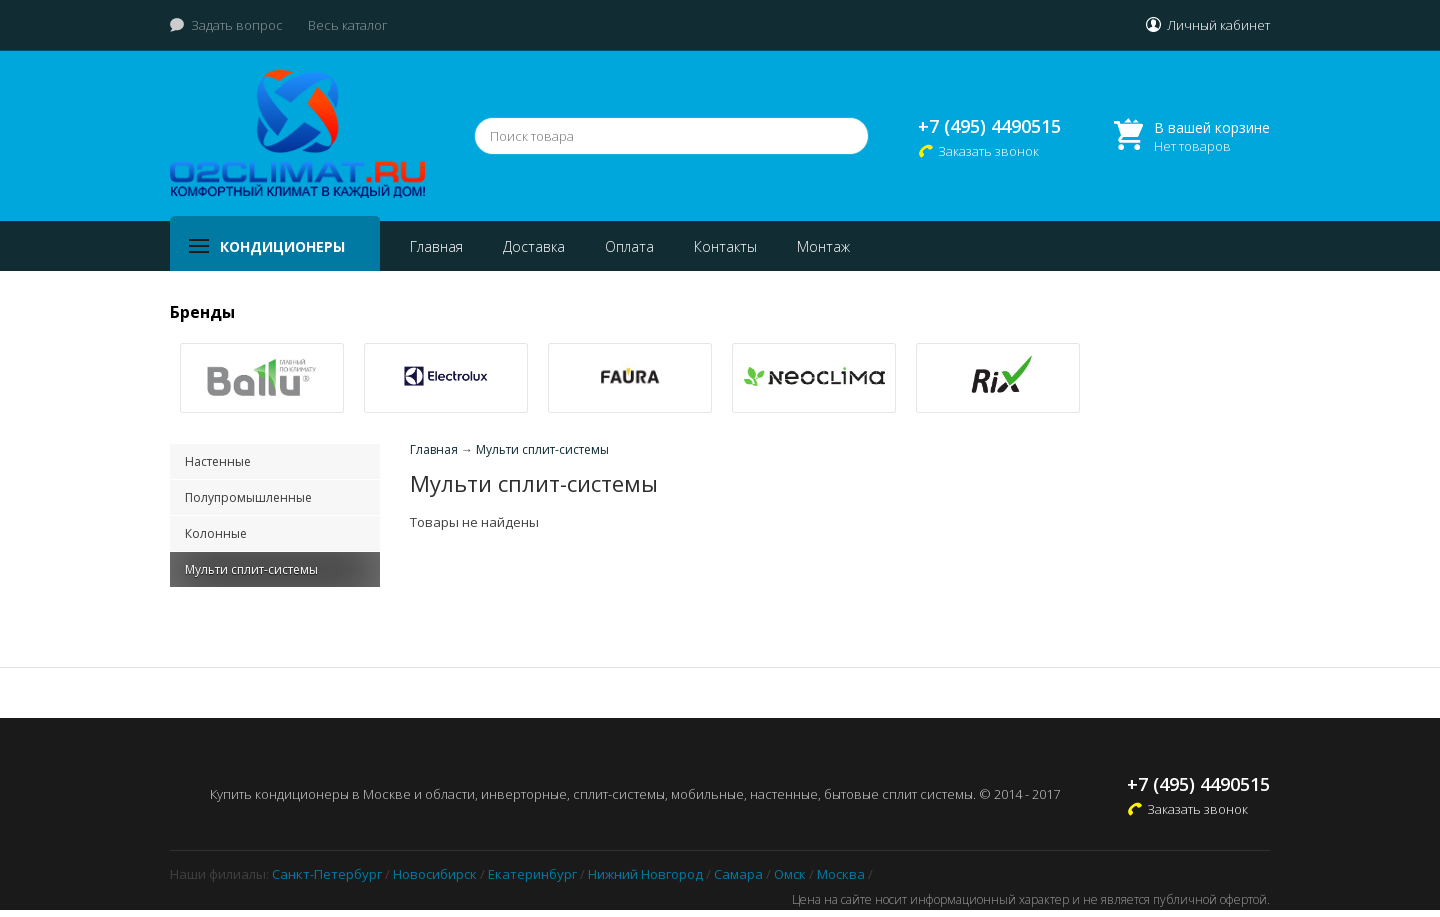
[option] (262, 378)
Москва (841, 874)
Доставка (534, 246)
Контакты (725, 246)
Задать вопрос (237, 25)
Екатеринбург (532, 874)
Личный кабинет (1218, 25)
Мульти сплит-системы (251, 569)
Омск (790, 874)
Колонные (216, 533)
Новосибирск (435, 874)
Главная (436, 246)
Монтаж (823, 246)
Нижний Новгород (645, 874)
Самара (738, 874)
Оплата (629, 246)
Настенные (218, 461)
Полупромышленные (248, 497)
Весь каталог (348, 25)
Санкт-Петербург (327, 874)
